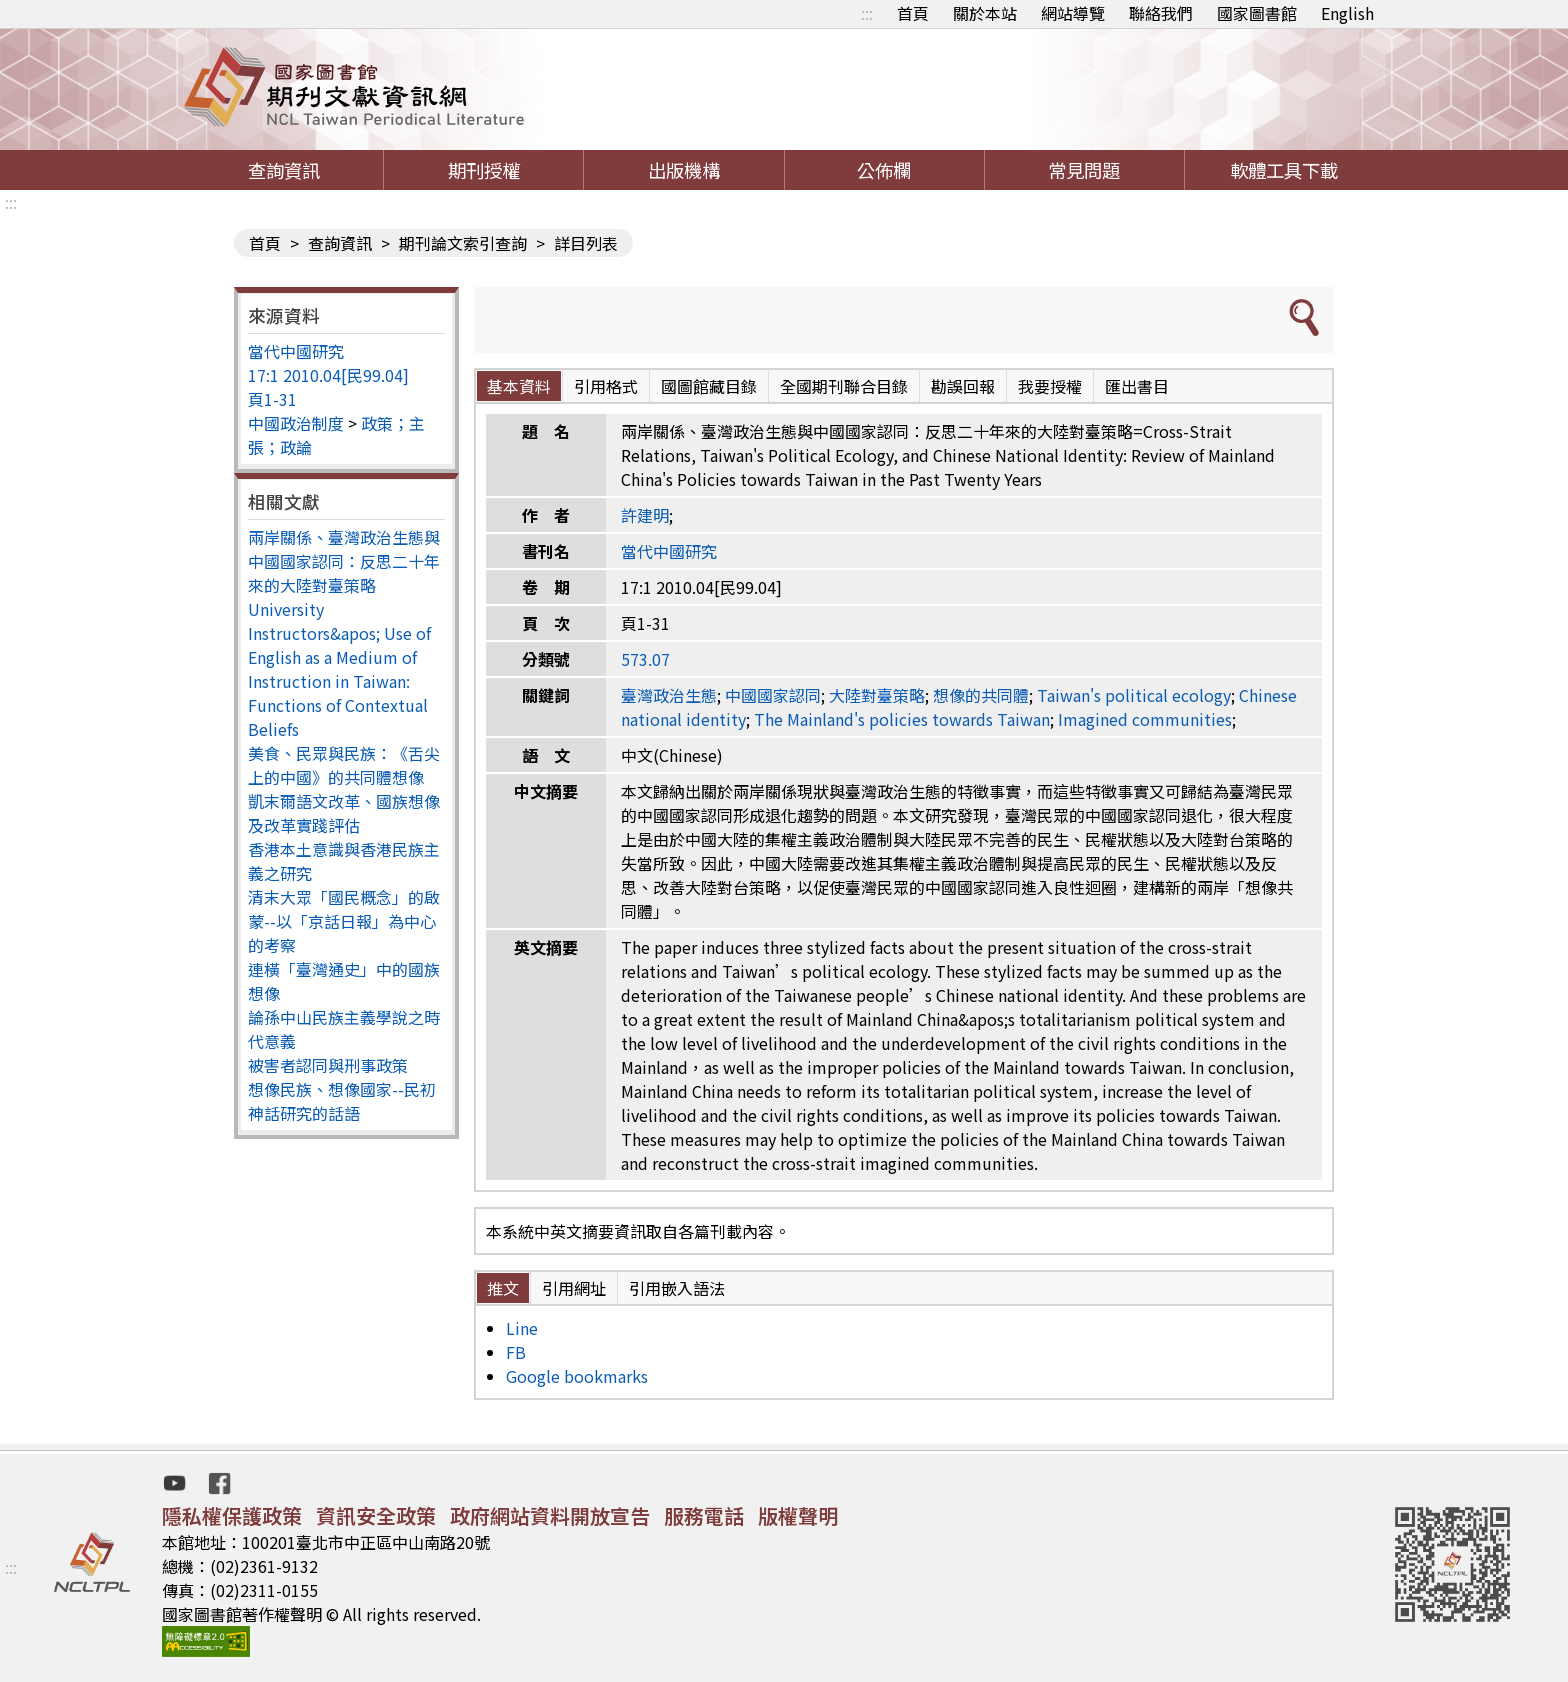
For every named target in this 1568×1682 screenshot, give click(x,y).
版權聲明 (798, 1515)
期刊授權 (484, 170)
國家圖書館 (1257, 13)
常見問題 (1084, 170)
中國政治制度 (296, 423)
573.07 (645, 659)
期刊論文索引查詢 (463, 243)
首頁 (913, 13)
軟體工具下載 (1284, 170)
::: (867, 13)
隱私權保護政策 (232, 1515)
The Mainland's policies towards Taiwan (902, 719)
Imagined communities (1145, 719)
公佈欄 (884, 170)
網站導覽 (1073, 13)
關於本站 (985, 13)
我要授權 (1050, 386)
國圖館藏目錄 (709, 386)
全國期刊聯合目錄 (844, 386)
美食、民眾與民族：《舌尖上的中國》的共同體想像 (344, 765)
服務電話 (704, 1515)
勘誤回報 (963, 386)
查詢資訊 (284, 170)
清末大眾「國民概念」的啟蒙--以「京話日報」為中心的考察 (344, 921)
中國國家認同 (773, 695)
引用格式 (606, 386)
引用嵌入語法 (677, 1288)
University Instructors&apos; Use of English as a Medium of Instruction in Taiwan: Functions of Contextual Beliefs (339, 669)
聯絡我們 (1161, 13)
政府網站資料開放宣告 (550, 1515)
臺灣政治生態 (669, 695)
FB (516, 1352)
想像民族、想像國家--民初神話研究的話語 (342, 1101)
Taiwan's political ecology (1134, 695)
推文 (503, 1288)
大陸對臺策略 (877, 695)
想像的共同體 (981, 695)
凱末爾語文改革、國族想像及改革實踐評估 (344, 813)
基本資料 (519, 386)
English (1347, 13)
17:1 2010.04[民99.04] (328, 375)
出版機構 (684, 170)
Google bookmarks (577, 1376)
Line (522, 1328)
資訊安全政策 (376, 1515)
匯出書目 (1137, 386)
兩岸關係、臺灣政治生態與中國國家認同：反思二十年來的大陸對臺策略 (344, 561)
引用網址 (574, 1288)
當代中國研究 (296, 351)
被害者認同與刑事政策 (328, 1065)
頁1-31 (272, 399)
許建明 (645, 515)
